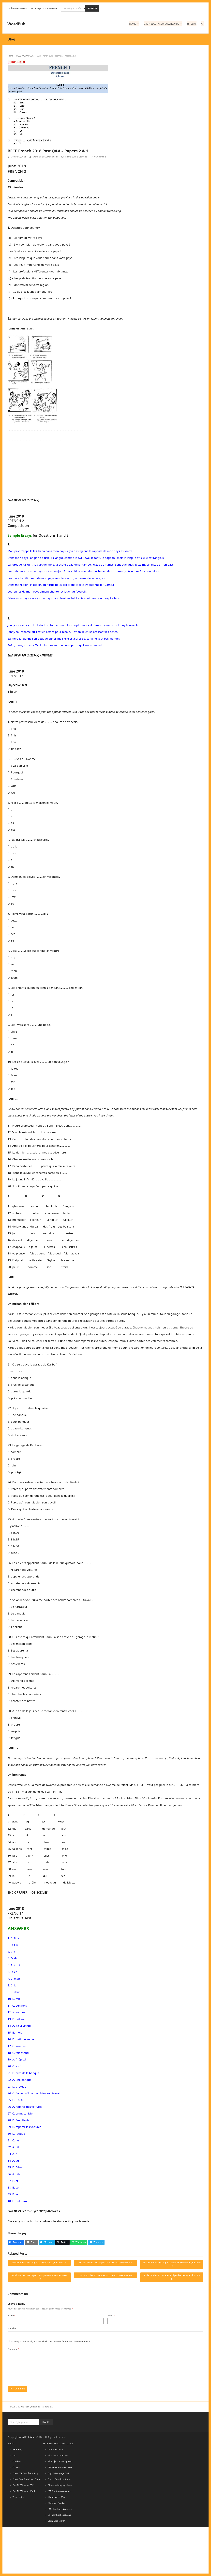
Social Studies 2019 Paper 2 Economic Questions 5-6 (105, 2275)
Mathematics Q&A (56, 2497)
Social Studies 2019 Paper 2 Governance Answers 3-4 (105, 2262)
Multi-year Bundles (56, 2503)
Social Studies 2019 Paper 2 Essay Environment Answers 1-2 (39, 2277)
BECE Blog (17, 2449)
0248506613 (20, 8)
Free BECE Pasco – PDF (23, 2485)
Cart (14, 2455)
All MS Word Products (58, 2455)
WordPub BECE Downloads (45, 156)
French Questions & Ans (59, 2479)
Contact (16, 2467)
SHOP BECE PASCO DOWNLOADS (58, 2443)
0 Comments (100, 156)
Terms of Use (19, 2497)
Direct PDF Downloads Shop (25, 2473)
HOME (11, 2443)
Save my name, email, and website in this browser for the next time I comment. (51, 2341)
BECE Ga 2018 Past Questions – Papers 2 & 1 (31, 2406)
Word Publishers (28, 2437)
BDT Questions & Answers (60, 2467)
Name (11, 2315)
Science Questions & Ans (59, 2515)
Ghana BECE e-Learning (76, 156)
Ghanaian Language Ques (60, 2485)
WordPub (16, 23)
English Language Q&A (58, 2473)
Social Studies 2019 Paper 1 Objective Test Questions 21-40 (172, 2277)
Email (111, 2315)
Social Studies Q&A (56, 2520)
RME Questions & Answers (60, 2509)
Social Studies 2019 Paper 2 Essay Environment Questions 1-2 (172, 2264)
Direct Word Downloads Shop (26, 2479)
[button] (191, 24)
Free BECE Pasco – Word (24, 2491)
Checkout (17, 2461)
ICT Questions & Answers (59, 2491)
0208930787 (50, 8)
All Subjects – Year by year (60, 2461)
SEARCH (92, 8)
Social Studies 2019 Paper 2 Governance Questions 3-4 (39, 2262)
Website (12, 2328)
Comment (13, 2348)
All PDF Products (55, 2449)
